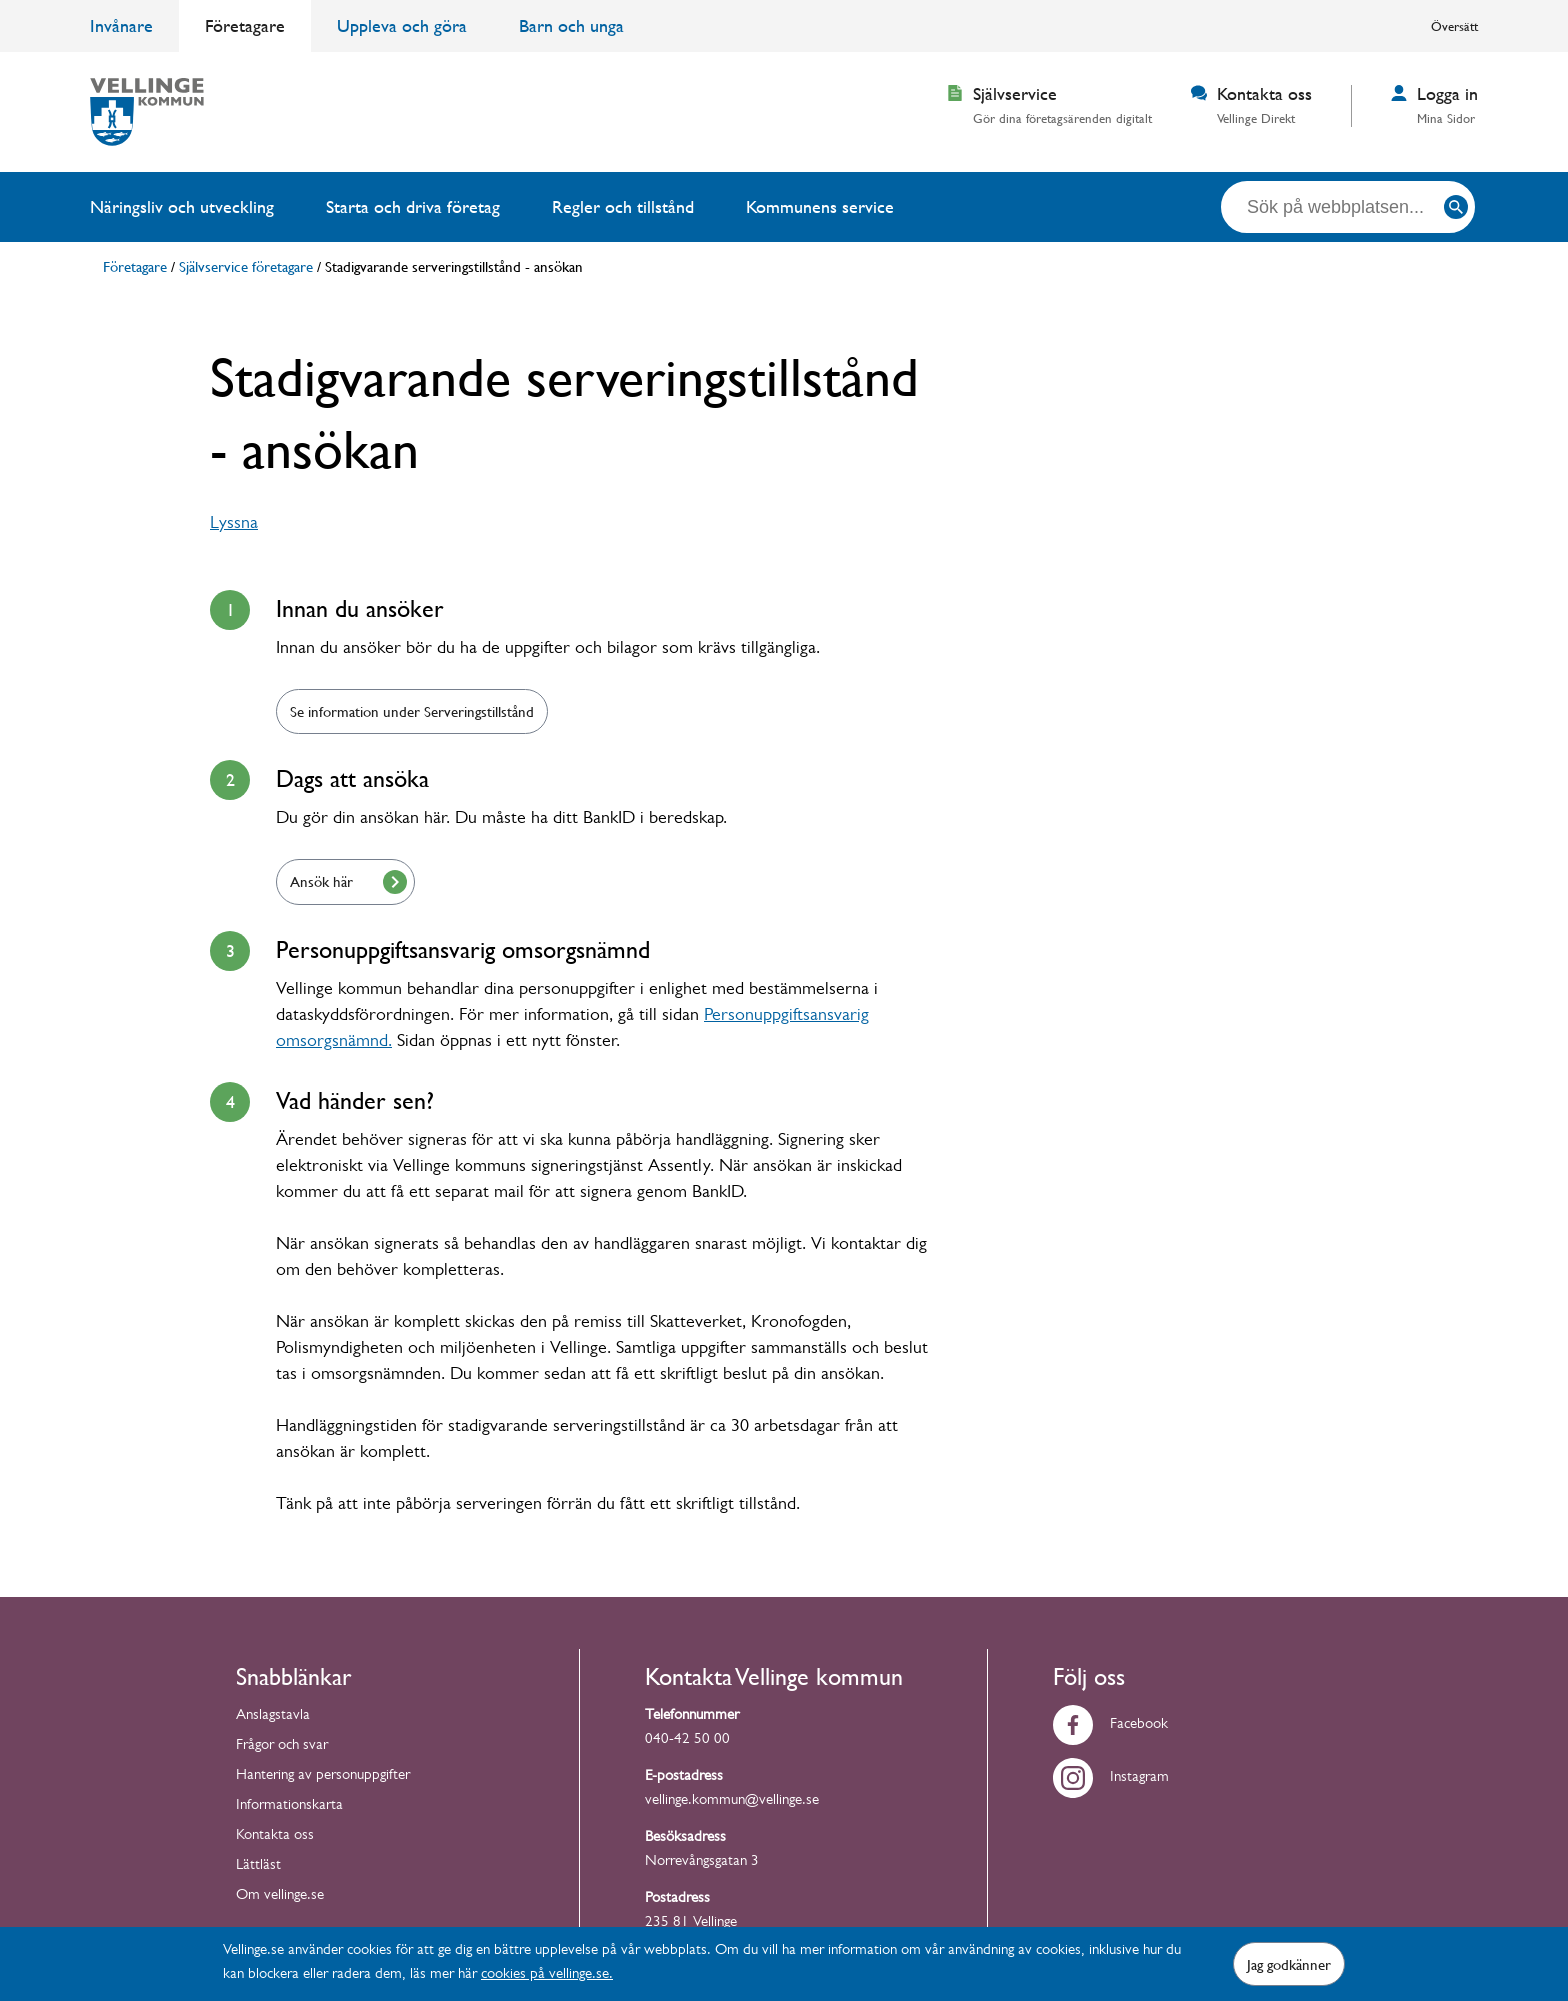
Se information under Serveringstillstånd (412, 711)
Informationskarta (289, 1806)
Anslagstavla (273, 1716)
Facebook (1110, 1725)
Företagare (245, 25)
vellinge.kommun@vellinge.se (732, 1801)
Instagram (1111, 1778)
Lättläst (258, 1866)
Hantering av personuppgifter (323, 1776)
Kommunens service (820, 206)
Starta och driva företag (413, 206)
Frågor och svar (282, 1746)
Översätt (1454, 26)
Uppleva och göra (402, 25)
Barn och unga (571, 25)
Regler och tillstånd (623, 206)
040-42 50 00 (687, 1740)
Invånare (121, 25)
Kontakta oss (275, 1836)
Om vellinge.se (280, 1896)
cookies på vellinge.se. (547, 1975)
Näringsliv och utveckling (182, 206)
